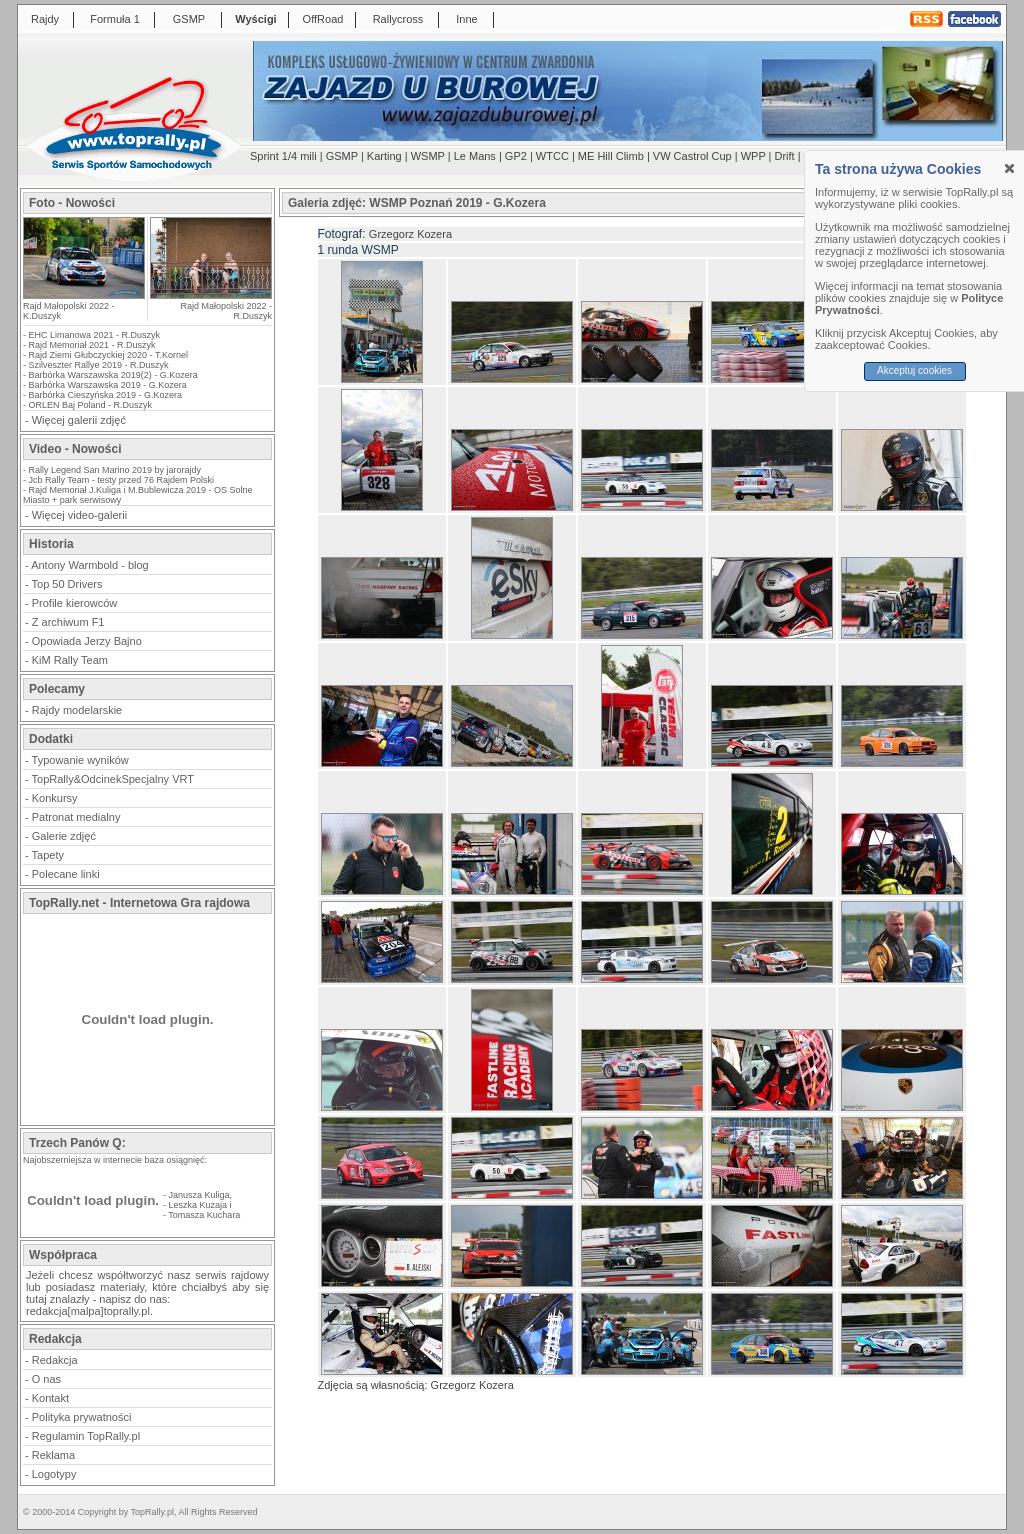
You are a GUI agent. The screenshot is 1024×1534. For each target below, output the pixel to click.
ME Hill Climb (611, 156)
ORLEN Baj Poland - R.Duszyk (91, 405)
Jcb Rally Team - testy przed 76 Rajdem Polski (121, 480)
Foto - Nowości (72, 203)
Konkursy (55, 798)
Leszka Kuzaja (198, 1205)
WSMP (428, 156)
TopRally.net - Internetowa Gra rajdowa (139, 903)
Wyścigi (255, 19)
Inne (466, 19)
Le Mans (475, 156)
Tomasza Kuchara (204, 1215)
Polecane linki (66, 874)
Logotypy (54, 1474)
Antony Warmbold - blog (90, 565)
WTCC (552, 156)
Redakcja (55, 1360)
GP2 (516, 156)
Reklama (53, 1455)
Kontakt (50, 1398)
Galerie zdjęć (64, 836)
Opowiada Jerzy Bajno (87, 641)
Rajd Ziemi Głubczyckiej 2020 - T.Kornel (108, 355)
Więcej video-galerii (79, 515)
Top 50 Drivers (67, 584)
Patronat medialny (76, 817)
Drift (785, 156)
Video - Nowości (75, 449)
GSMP (189, 19)
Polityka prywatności (82, 1417)
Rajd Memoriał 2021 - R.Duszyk (92, 345)
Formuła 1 (115, 19)
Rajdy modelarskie (77, 710)
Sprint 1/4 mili (283, 156)
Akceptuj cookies (914, 370)
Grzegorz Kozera (410, 234)
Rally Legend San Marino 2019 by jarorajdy (115, 470)
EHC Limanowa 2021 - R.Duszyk (95, 335)
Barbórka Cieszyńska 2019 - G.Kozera (106, 395)
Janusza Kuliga (199, 1195)
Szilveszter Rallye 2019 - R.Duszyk (99, 365)
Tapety (48, 855)
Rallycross (398, 19)
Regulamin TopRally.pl (86, 1436)
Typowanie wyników (80, 760)
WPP (753, 156)
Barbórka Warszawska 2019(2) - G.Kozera (113, 375)
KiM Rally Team (70, 660)
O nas (46, 1379)
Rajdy (45, 19)
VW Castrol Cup (692, 156)
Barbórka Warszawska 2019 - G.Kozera (108, 385)
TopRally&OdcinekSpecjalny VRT (113, 779)
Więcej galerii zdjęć (79, 420)
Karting (384, 156)
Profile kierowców (75, 603)
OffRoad (323, 19)
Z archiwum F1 (68, 622)
